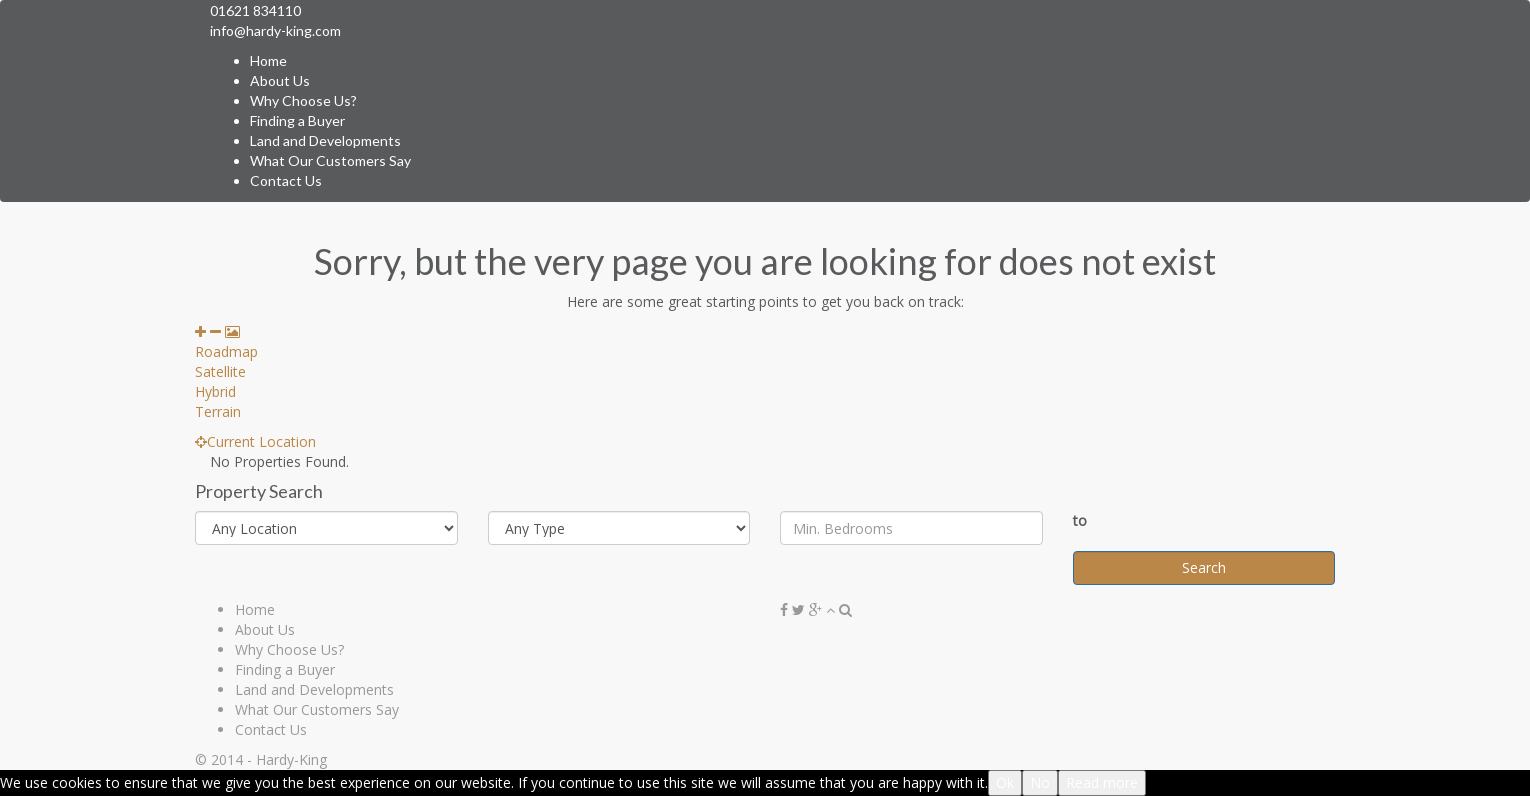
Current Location (255, 441)
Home (268, 60)
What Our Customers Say (330, 160)
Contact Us (286, 180)
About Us (280, 80)
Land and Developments (325, 140)
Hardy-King (291, 759)
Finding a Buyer (297, 120)
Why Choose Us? (303, 100)
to (1080, 520)
